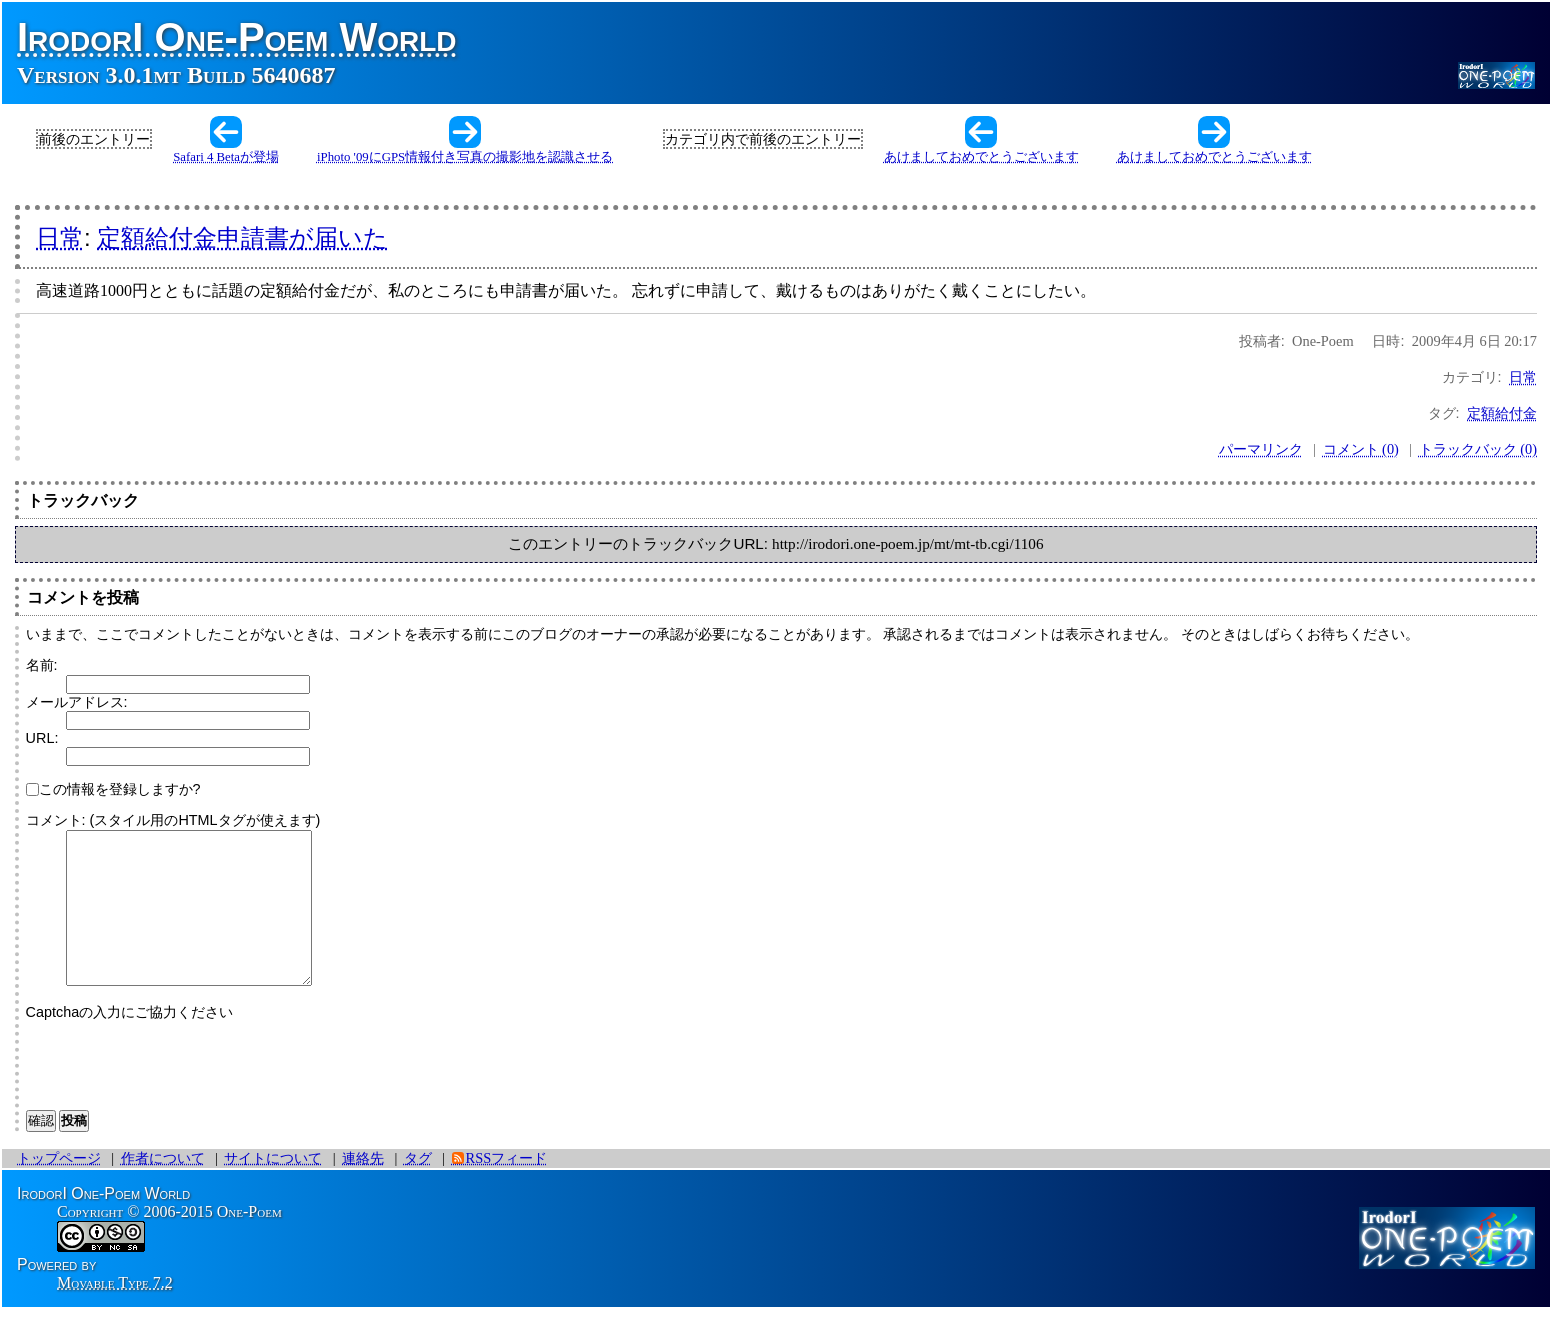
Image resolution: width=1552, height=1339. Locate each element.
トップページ (59, 1188)
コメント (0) (1361, 449)
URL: (42, 738)
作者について (163, 1188)
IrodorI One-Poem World (237, 37)
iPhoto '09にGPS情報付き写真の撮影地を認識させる (465, 157)
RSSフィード (507, 1188)
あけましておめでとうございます (981, 157)
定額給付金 (1502, 413)
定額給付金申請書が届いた (242, 237)
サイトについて (273, 1188)
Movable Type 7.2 (115, 1312)
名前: (42, 665)
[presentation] (178, 1091)
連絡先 (363, 1188)
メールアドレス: (77, 702)
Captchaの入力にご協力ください (130, 1042)
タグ (418, 1188)
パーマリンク (1261, 449)
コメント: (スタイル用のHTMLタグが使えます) (173, 820)
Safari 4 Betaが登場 (226, 157)
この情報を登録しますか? (113, 789)
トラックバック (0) (1478, 449)
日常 (60, 237)
